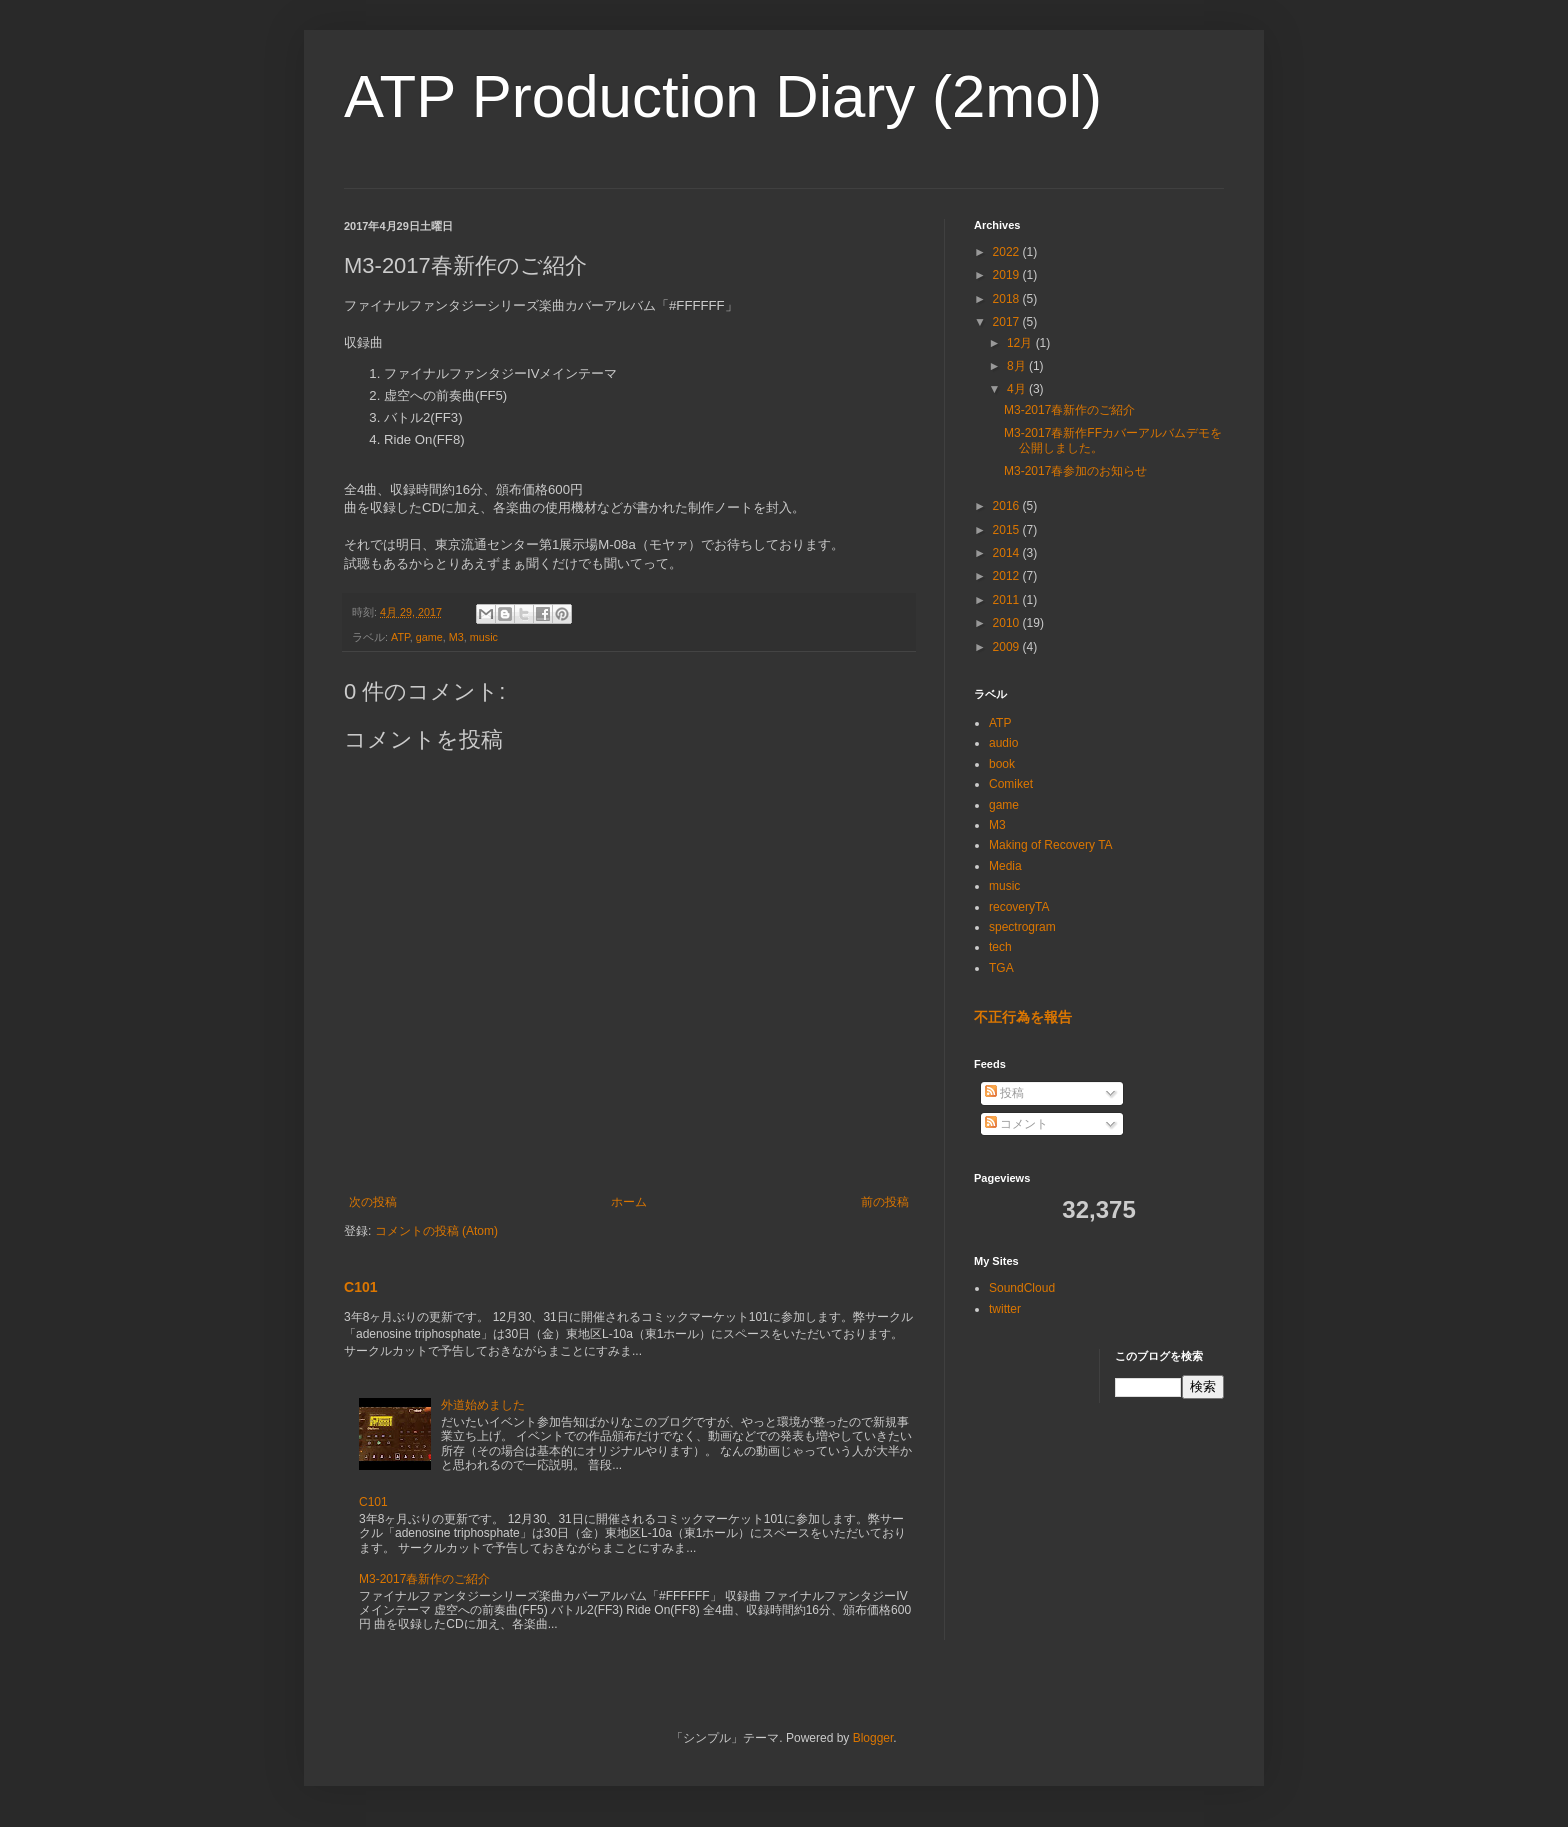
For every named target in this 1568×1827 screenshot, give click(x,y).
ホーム (629, 1202)
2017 (1008, 322)
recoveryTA (1019, 907)
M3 (456, 637)
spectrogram (1022, 927)
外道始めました (483, 1405)
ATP (400, 637)
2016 (1008, 506)
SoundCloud (1022, 1288)
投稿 (1004, 1093)
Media (1005, 866)
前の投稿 (885, 1202)
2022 (1008, 252)
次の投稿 (373, 1202)
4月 (1018, 389)
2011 (1008, 600)
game (429, 637)
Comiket (1011, 784)
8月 (1018, 366)
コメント (1016, 1124)
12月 (1021, 343)
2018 (1008, 299)
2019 (1008, 275)
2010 (1008, 623)
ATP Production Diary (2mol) (723, 96)
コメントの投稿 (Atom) (436, 1231)
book (1002, 764)
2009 (1008, 647)
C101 (361, 1287)
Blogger (873, 1738)
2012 (1008, 576)
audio (1003, 743)
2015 (1008, 530)
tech (1000, 947)
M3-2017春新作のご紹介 (424, 1579)
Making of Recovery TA (1051, 845)
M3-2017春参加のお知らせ (1075, 471)
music (484, 637)
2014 (1008, 553)
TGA (1001, 968)
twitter (1005, 1309)
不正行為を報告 (1023, 1017)
